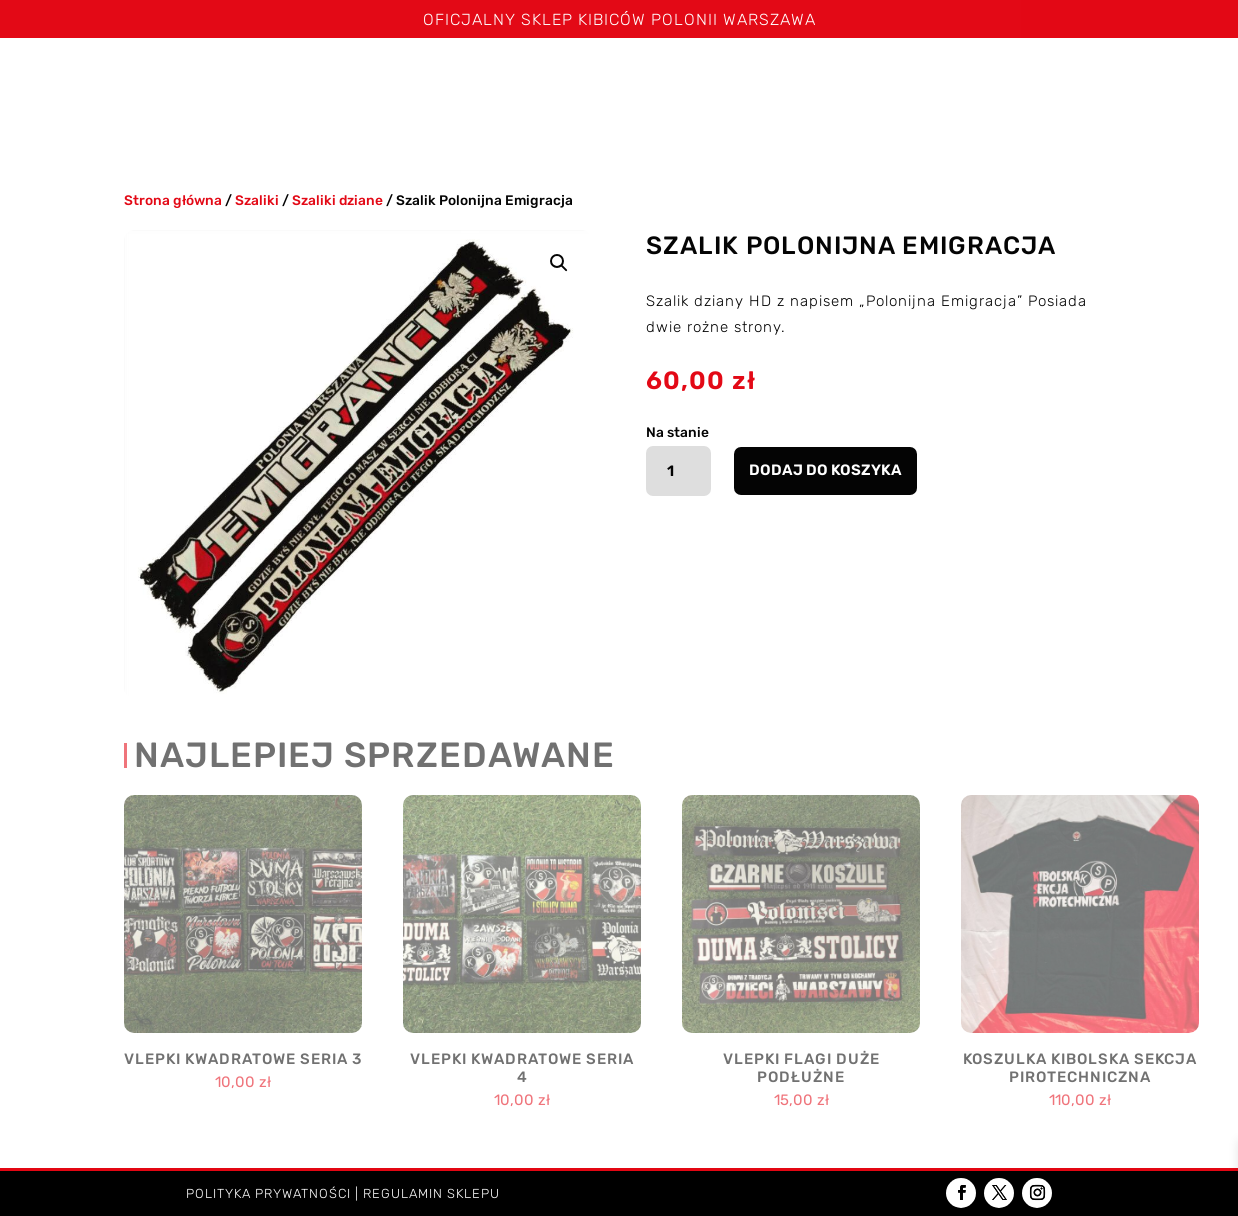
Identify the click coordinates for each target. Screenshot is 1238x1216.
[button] (559, 263)
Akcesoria (1036, 78)
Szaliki (277, 78)
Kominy (811, 78)
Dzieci (1143, 78)
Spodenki (495, 78)
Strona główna (90, 78)
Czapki (714, 78)
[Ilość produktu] (678, 471)
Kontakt (608, 128)
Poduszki (917, 78)
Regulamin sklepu (431, 1193)
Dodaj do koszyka (825, 470)
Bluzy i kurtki (609, 78)
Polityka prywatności (268, 1193)
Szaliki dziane (337, 200)
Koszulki (382, 78)
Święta (200, 78)
